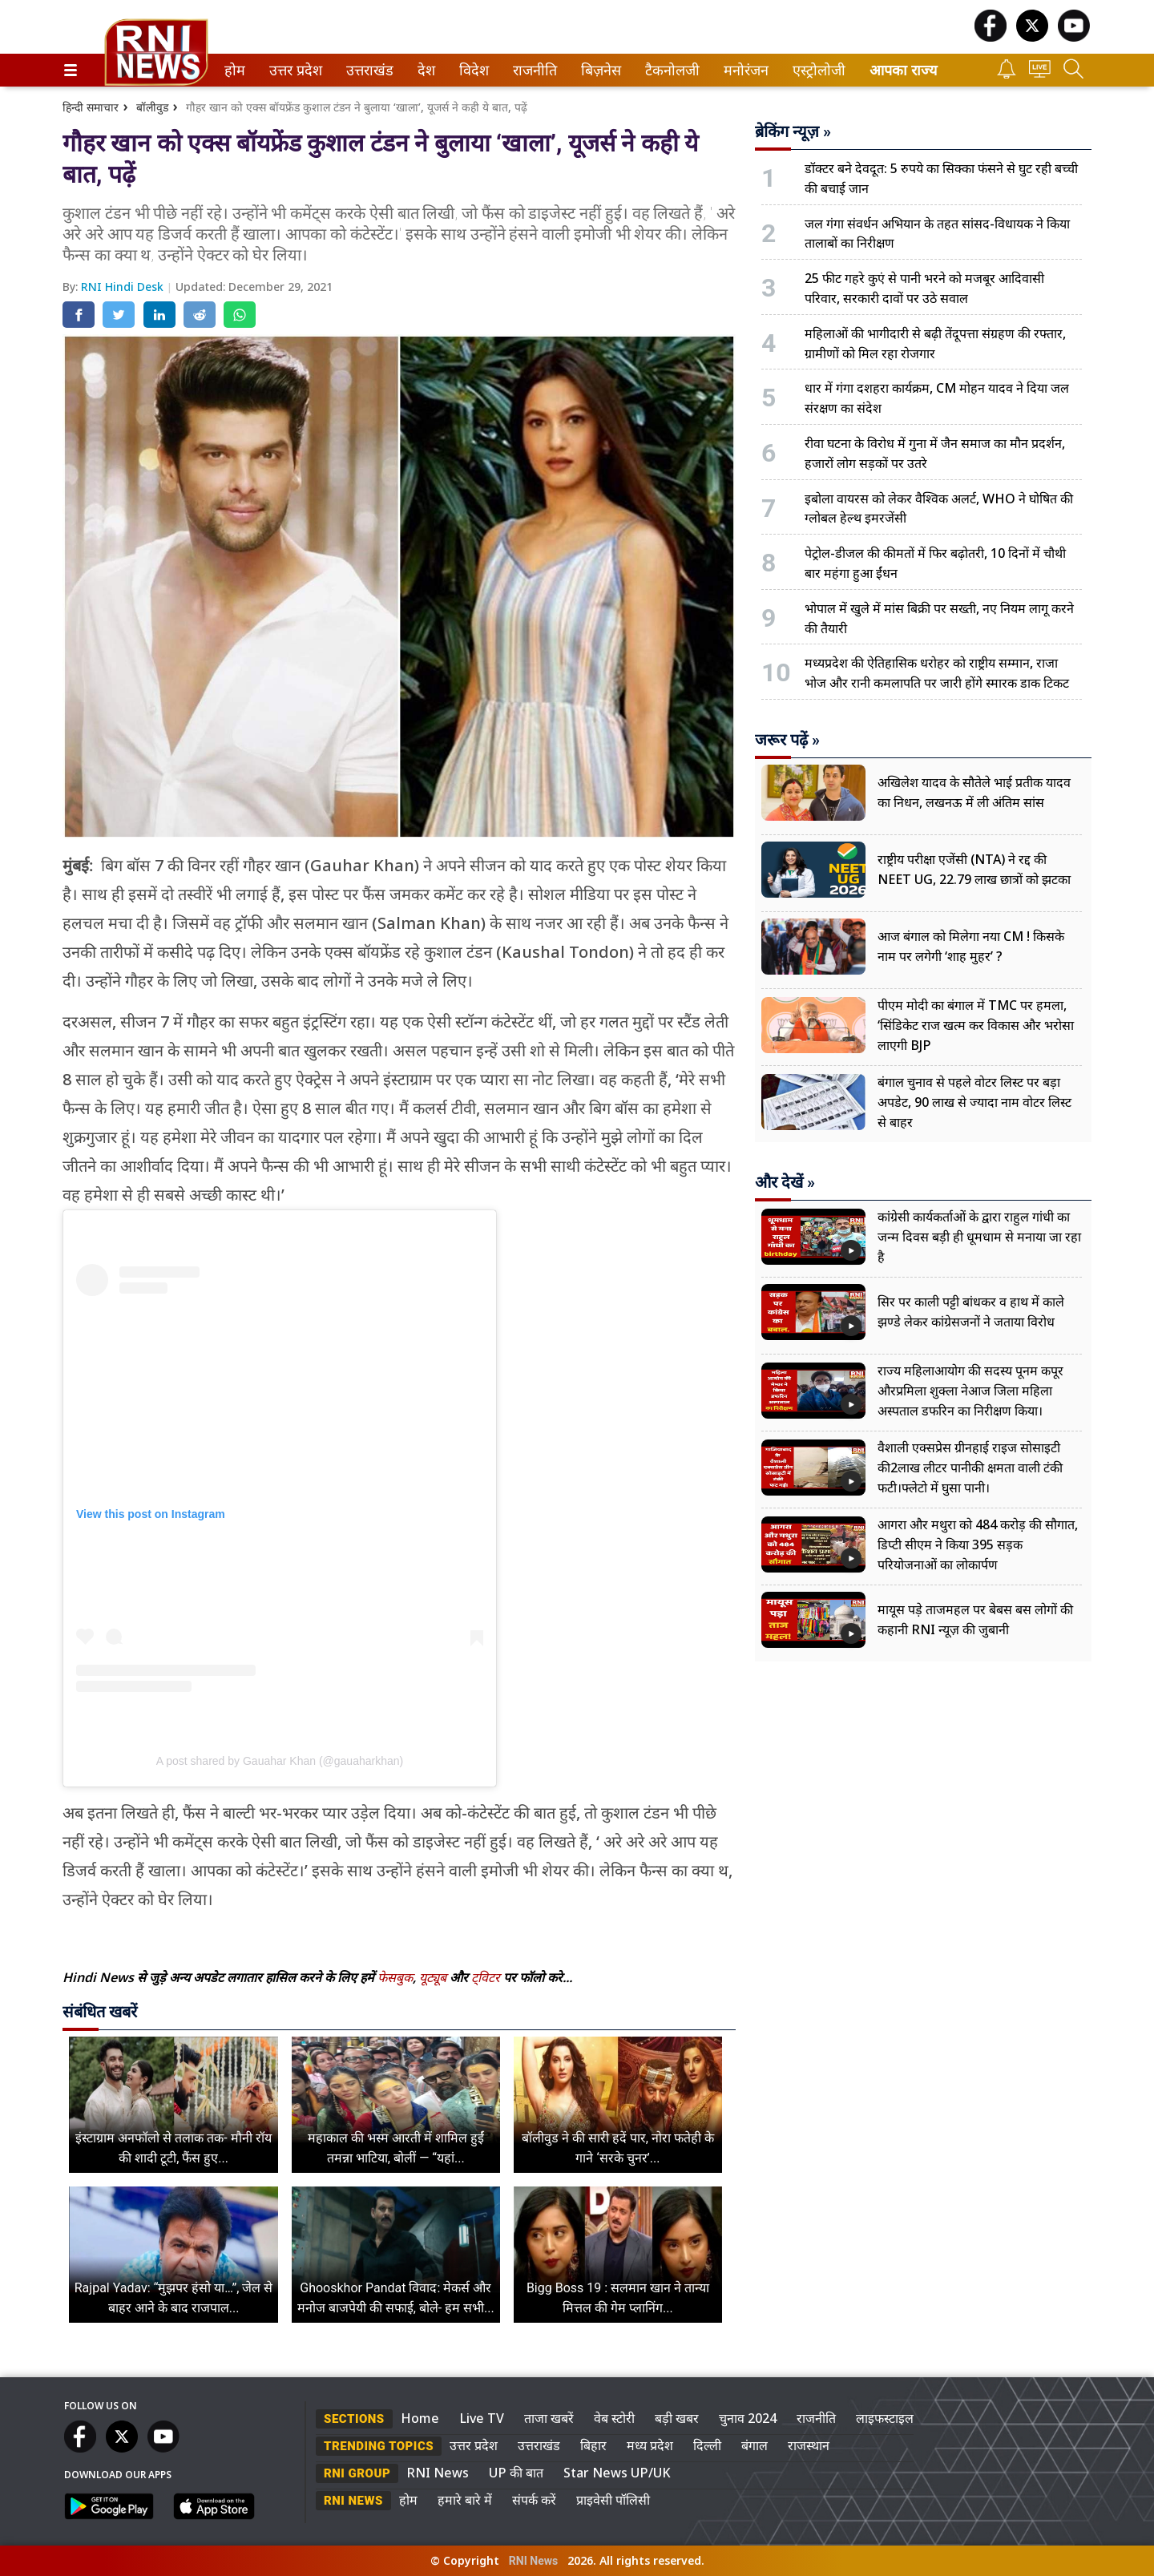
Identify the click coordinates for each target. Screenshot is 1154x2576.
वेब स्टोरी (614, 2418)
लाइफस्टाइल (885, 2418)
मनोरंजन (743, 70)
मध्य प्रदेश (650, 2445)
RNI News (437, 2472)
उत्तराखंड (367, 70)
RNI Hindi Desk (124, 286)
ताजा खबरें (549, 2418)
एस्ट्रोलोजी (816, 70)
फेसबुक (395, 1977)
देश (425, 70)
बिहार (593, 2445)
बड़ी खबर (677, 2418)
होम (233, 70)
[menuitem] (234, 70)
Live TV (481, 2418)
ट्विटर (485, 1977)
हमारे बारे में (465, 2499)
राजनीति (532, 70)
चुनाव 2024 (748, 2418)
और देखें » (785, 1182)
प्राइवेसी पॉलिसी (613, 2499)
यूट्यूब (434, 1977)
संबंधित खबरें (100, 2011)
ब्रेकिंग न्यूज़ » (793, 131)
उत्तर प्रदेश (292, 70)
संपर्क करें (534, 2499)
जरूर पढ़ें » (787, 739)
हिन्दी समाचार (91, 107)
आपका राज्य (903, 70)
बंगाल (754, 2445)
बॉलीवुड (152, 107)
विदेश (472, 70)
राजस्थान (808, 2445)
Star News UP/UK (617, 2472)
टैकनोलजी (669, 70)
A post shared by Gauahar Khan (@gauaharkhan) (279, 1760)
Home (420, 2418)
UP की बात (516, 2472)
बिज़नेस (598, 70)
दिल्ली (707, 2445)
